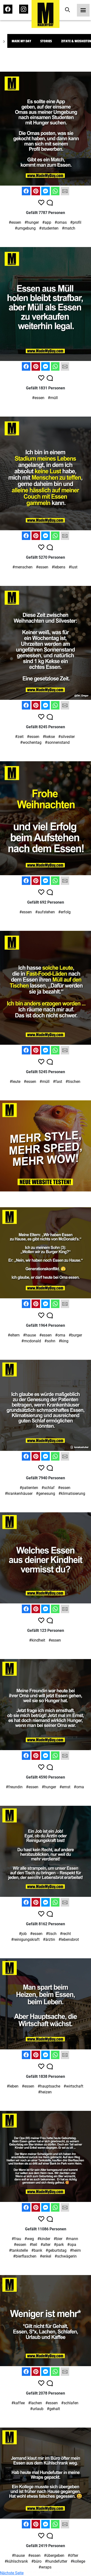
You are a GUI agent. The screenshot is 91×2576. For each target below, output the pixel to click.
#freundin (14, 1787)
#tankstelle (18, 2250)
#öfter (73, 2555)
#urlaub (36, 2408)
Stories (46, 41)
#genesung (45, 1493)
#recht (65, 1933)
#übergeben (54, 2555)
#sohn (49, 1341)
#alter (45, 2244)
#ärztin (49, 1939)
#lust (73, 567)
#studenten (48, 228)
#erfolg (64, 912)
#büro (36, 2561)
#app (46, 222)
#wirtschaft (73, 2086)
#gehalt (53, 2408)
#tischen (73, 1081)
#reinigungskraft (25, 1939)
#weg (29, 2238)
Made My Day (21, 41)
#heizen (45, 2092)
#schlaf (48, 1487)
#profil (75, 222)
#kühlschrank (16, 2561)
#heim (75, 2250)
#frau (16, 2238)
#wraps (45, 2567)
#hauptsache (49, 2086)
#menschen (22, 567)
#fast (57, 1081)
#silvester (66, 736)
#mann (72, 2238)
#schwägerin (66, 2256)
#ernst (64, 1787)
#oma (60, 1335)
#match (68, 228)
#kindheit (37, 1640)
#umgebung (25, 228)
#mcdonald (31, 1341)
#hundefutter (56, 2561)
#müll (53, 397)
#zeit (19, 736)
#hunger (32, 222)
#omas (61, 222)
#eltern (14, 1335)
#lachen (35, 2403)
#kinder (43, 2238)
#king (63, 1341)
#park (59, 2244)
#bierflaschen (24, 2256)
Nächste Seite (12, 2573)
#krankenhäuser (19, 1493)
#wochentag (30, 742)
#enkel (45, 2256)
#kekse (49, 736)
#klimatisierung (71, 1493)
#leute (15, 1081)
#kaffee (18, 2403)
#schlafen (69, 2403)
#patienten (29, 1487)
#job (23, 1933)
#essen (15, 222)
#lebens (58, 567)
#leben (12, 2086)
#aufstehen (45, 912)
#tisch (51, 1933)
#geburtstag (56, 2250)
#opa (71, 2244)
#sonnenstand (57, 742)
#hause (29, 1335)
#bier (58, 2238)
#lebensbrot (68, 1939)
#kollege (78, 2561)
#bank (36, 2250)
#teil (33, 2244)
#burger (75, 1335)
